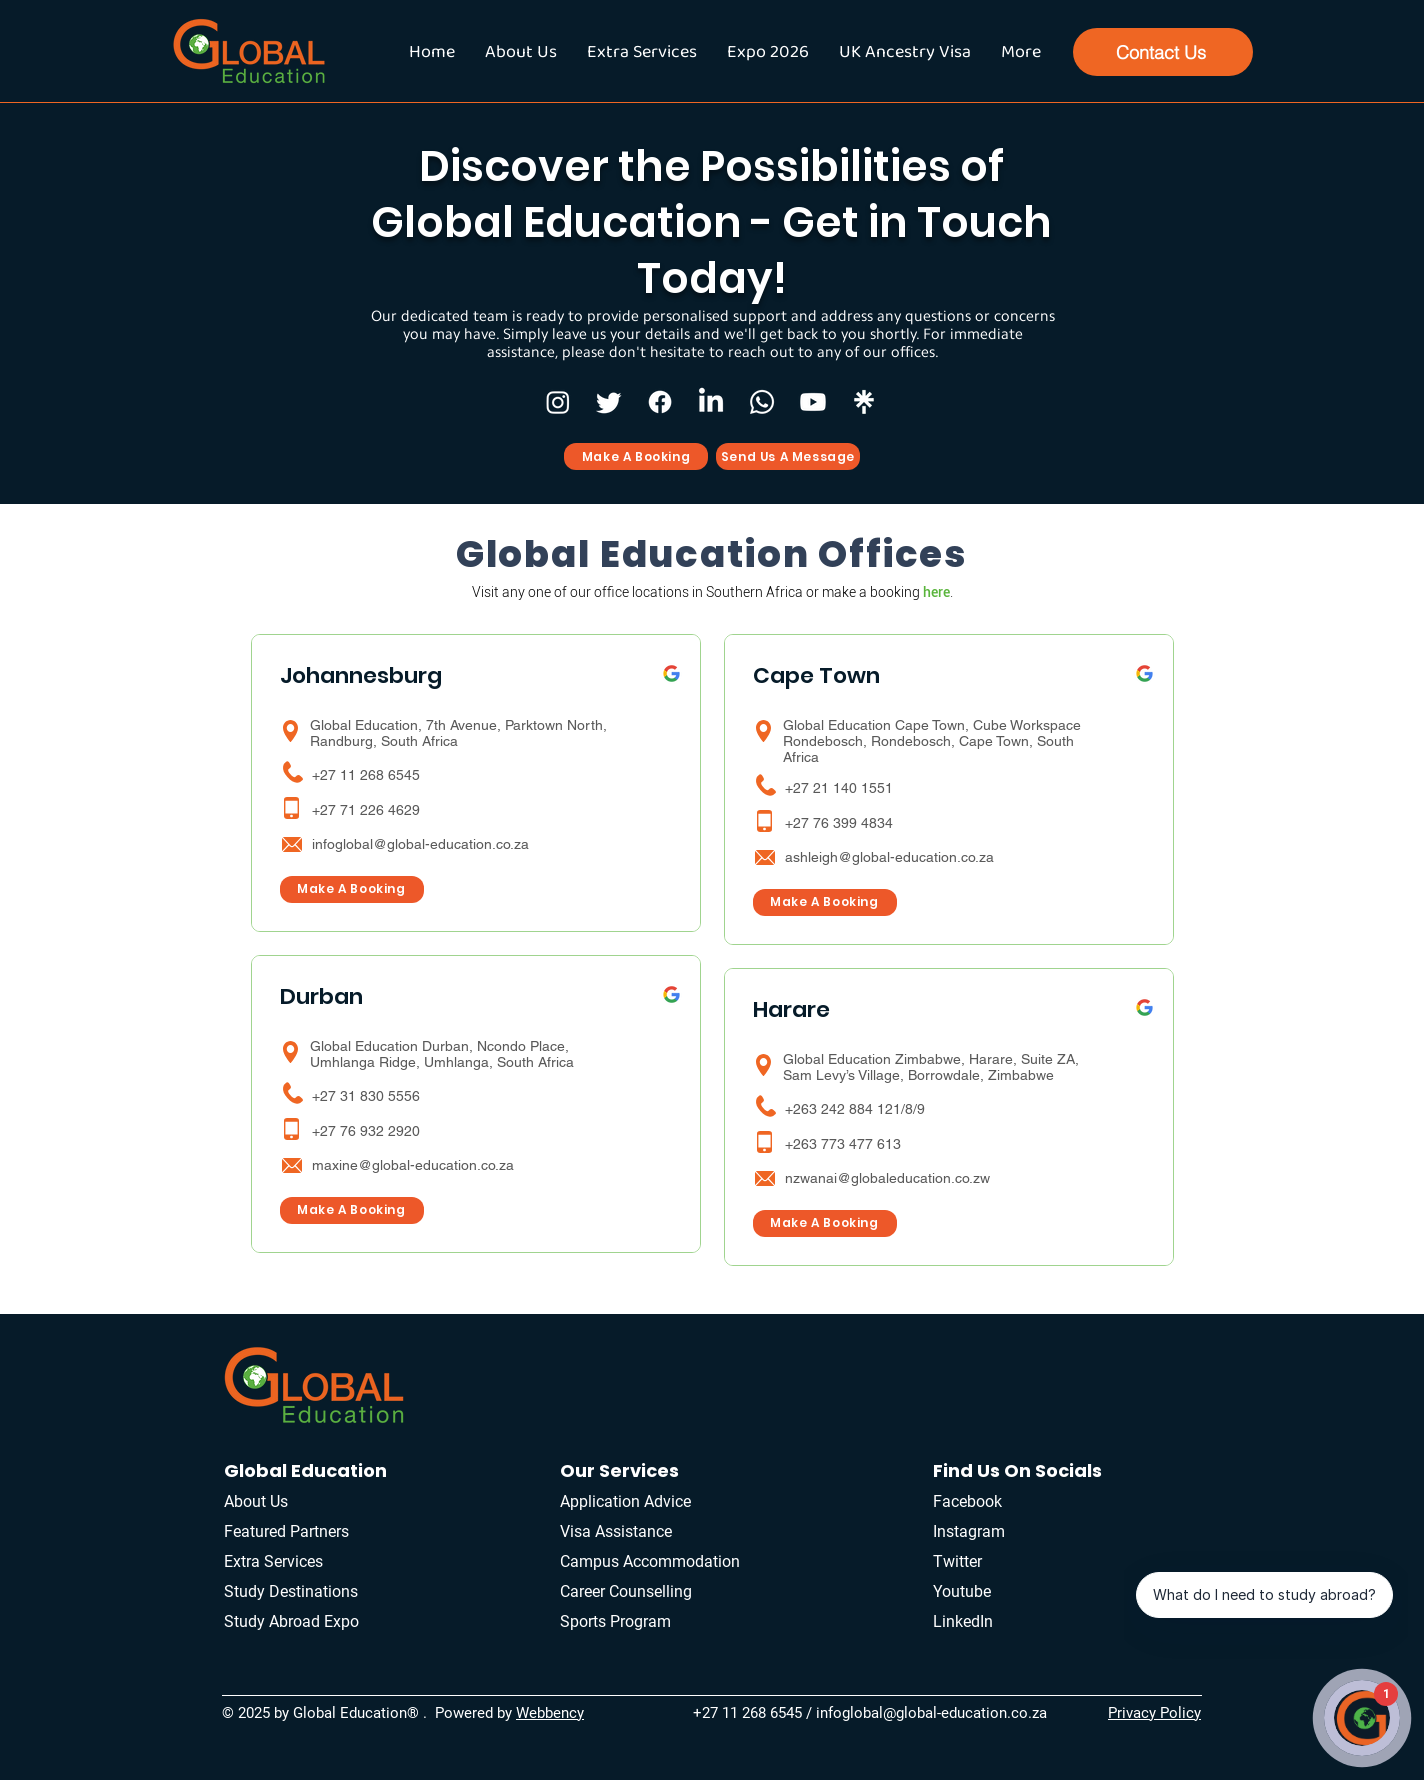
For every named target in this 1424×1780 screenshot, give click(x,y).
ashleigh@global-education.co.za (889, 857)
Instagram (969, 1531)
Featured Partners (286, 1531)
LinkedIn (963, 1621)
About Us (256, 1501)
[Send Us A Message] (788, 456)
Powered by (475, 1713)
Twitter (957, 1561)
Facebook (967, 1501)
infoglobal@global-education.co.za (420, 844)
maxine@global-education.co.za (413, 1165)
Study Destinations (291, 1591)
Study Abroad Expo (291, 1621)
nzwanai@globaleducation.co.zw (887, 1178)
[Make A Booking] (636, 456)
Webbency (550, 1713)
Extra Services (275, 1561)
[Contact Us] (1163, 52)
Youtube (962, 1591)
